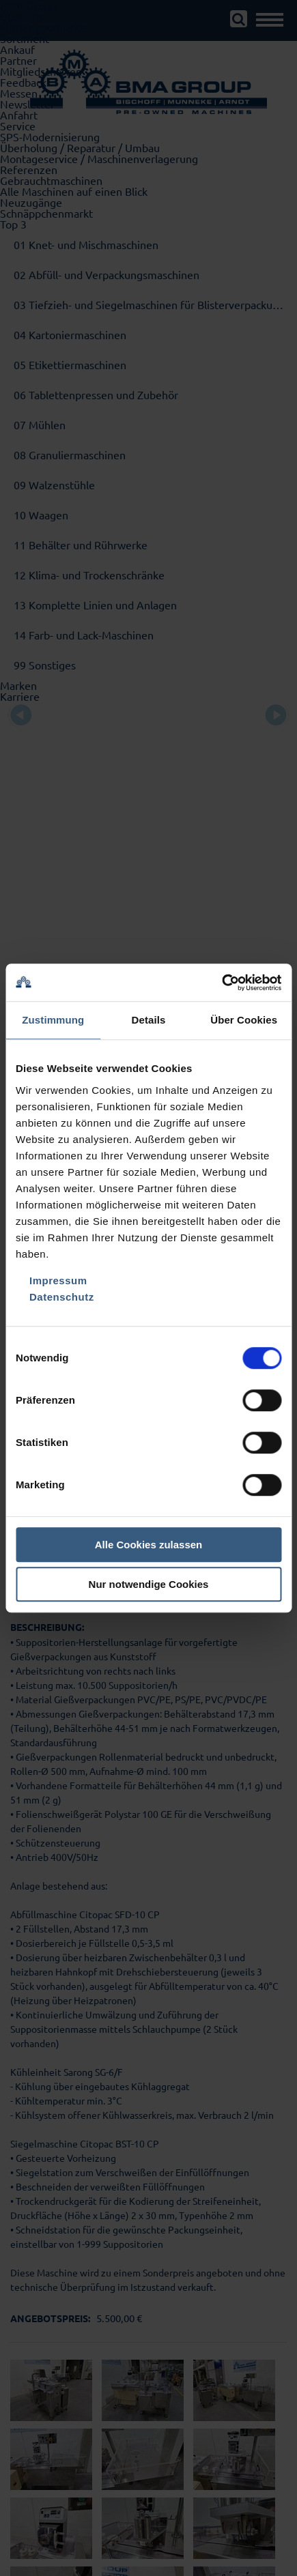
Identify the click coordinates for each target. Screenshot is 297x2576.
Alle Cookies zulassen (149, 1544)
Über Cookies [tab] (243, 1020)
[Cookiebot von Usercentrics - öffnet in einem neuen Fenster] (221, 983)
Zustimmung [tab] (53, 1020)
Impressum (58, 1280)
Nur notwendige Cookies (149, 1584)
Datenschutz (61, 1297)
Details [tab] (149, 1020)
